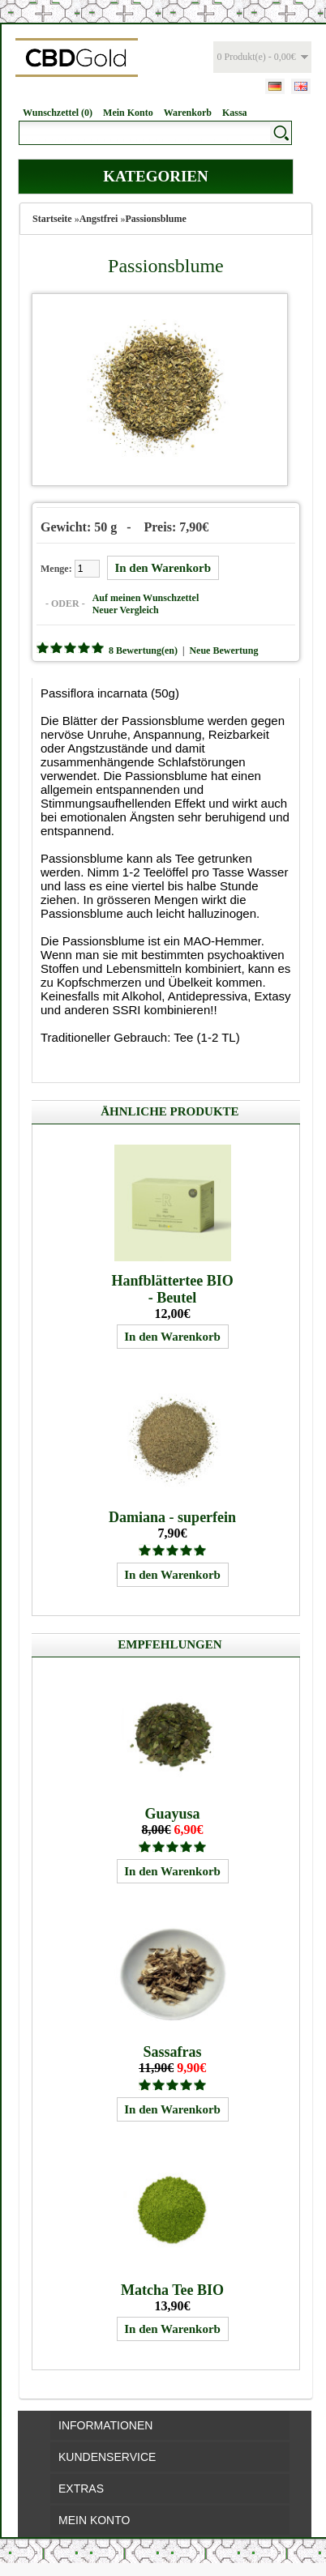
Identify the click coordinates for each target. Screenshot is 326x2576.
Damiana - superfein (172, 1517)
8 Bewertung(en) (143, 650)
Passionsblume (155, 218)
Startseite (52, 218)
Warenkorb (188, 112)
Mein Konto (128, 112)
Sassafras (173, 2052)
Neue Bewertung (223, 650)
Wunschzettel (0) (57, 112)
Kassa (234, 112)
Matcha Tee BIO (172, 2290)
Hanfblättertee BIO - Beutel (172, 1289)
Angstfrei (98, 218)
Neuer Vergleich (125, 610)
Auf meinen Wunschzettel (145, 597)
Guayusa (172, 1814)
